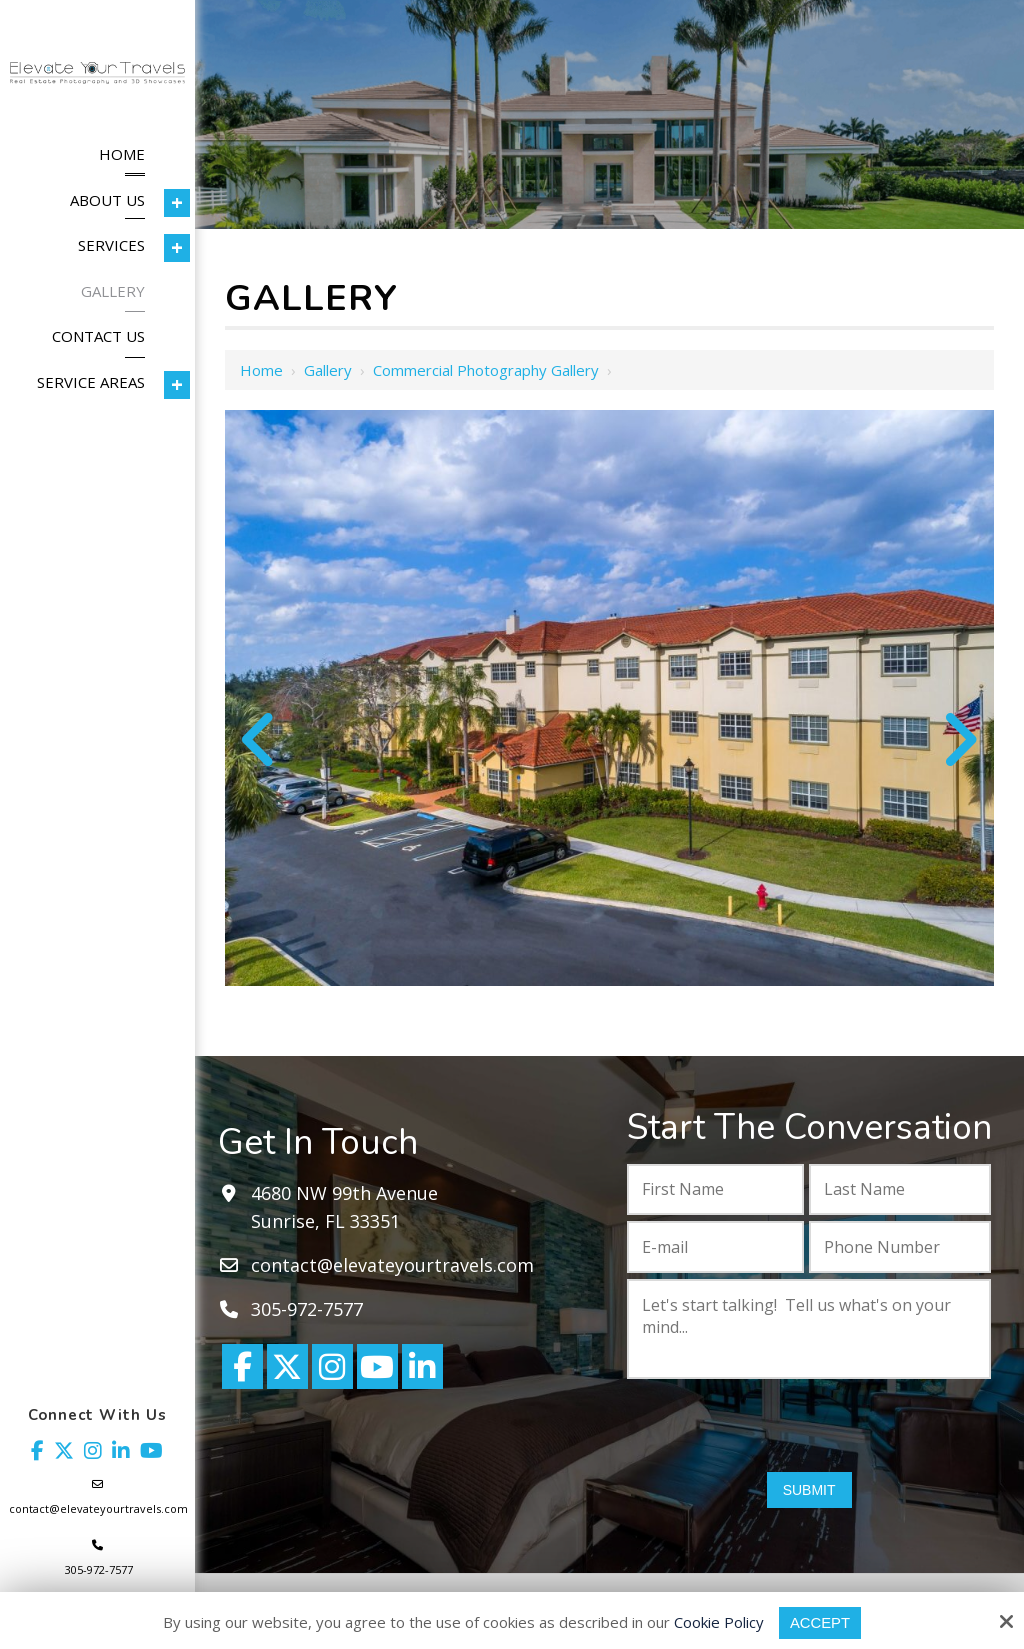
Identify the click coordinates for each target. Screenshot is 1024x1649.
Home (261, 370)
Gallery (328, 370)
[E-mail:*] (715, 1247)
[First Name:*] (715, 1190)
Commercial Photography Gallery (486, 370)
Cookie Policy (719, 1622)
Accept (820, 1622)
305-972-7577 (99, 1569)
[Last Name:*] (900, 1190)
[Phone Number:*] (900, 1247)
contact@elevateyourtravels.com (98, 1508)
